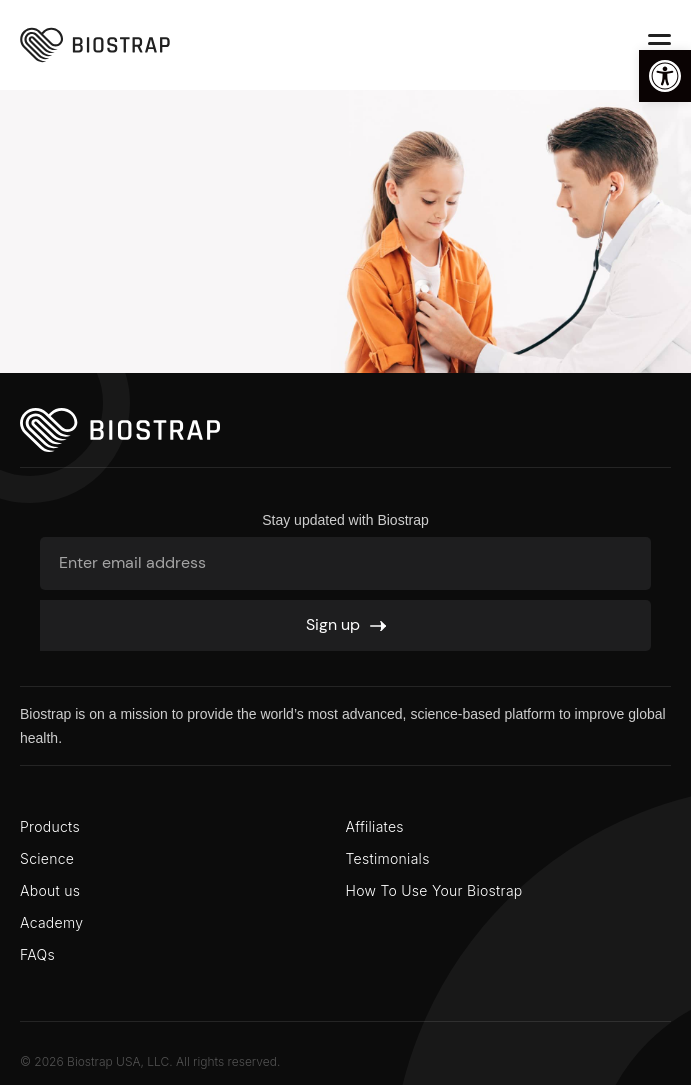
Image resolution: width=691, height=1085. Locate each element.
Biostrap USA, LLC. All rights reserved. (173, 1061)
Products (50, 826)
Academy (51, 922)
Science (47, 858)
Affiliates (375, 826)
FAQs (37, 954)
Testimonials (388, 858)
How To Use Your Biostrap (434, 890)
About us (50, 890)
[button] (665, 76)
